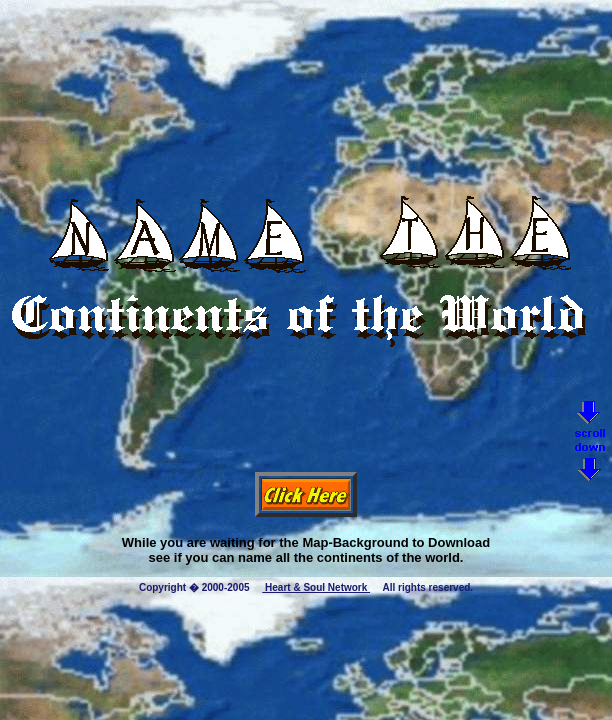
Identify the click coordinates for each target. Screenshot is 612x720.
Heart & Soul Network (316, 587)
